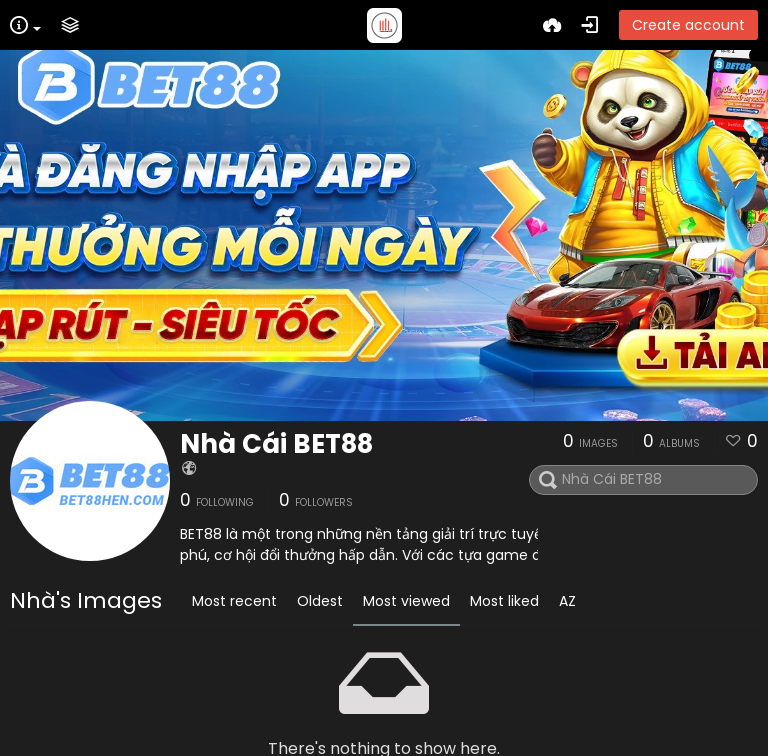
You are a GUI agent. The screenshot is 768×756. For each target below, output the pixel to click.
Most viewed (406, 601)
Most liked (504, 601)
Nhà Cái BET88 (276, 444)
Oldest (320, 601)
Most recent (234, 601)
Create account (688, 25)
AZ (567, 601)
